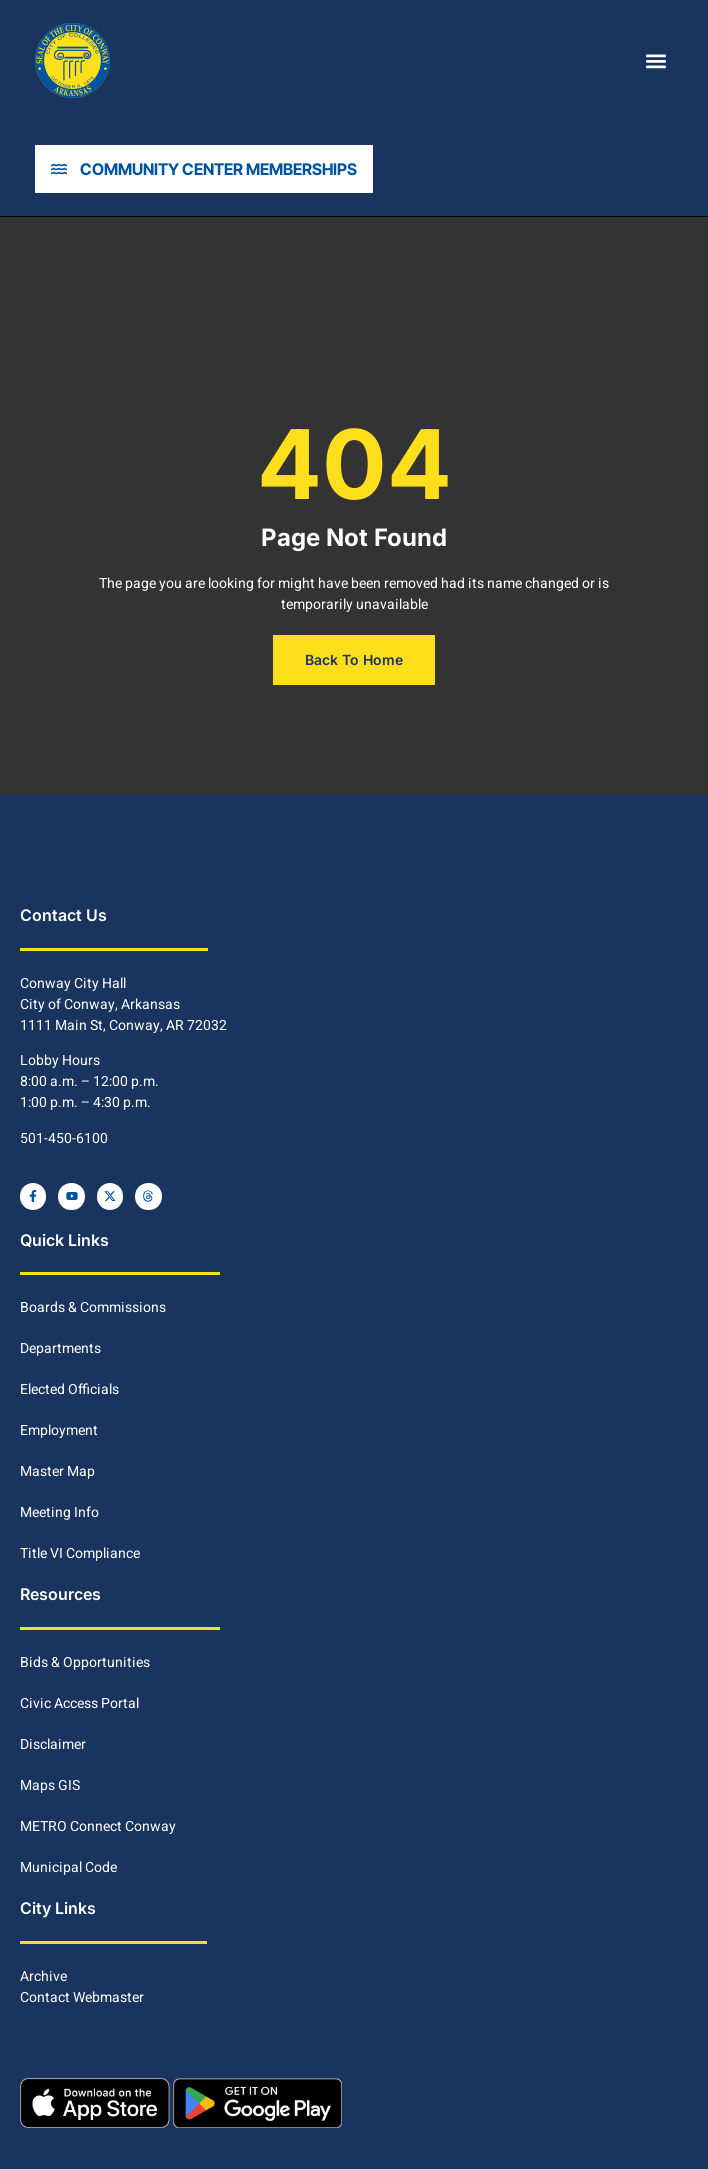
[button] (656, 60)
